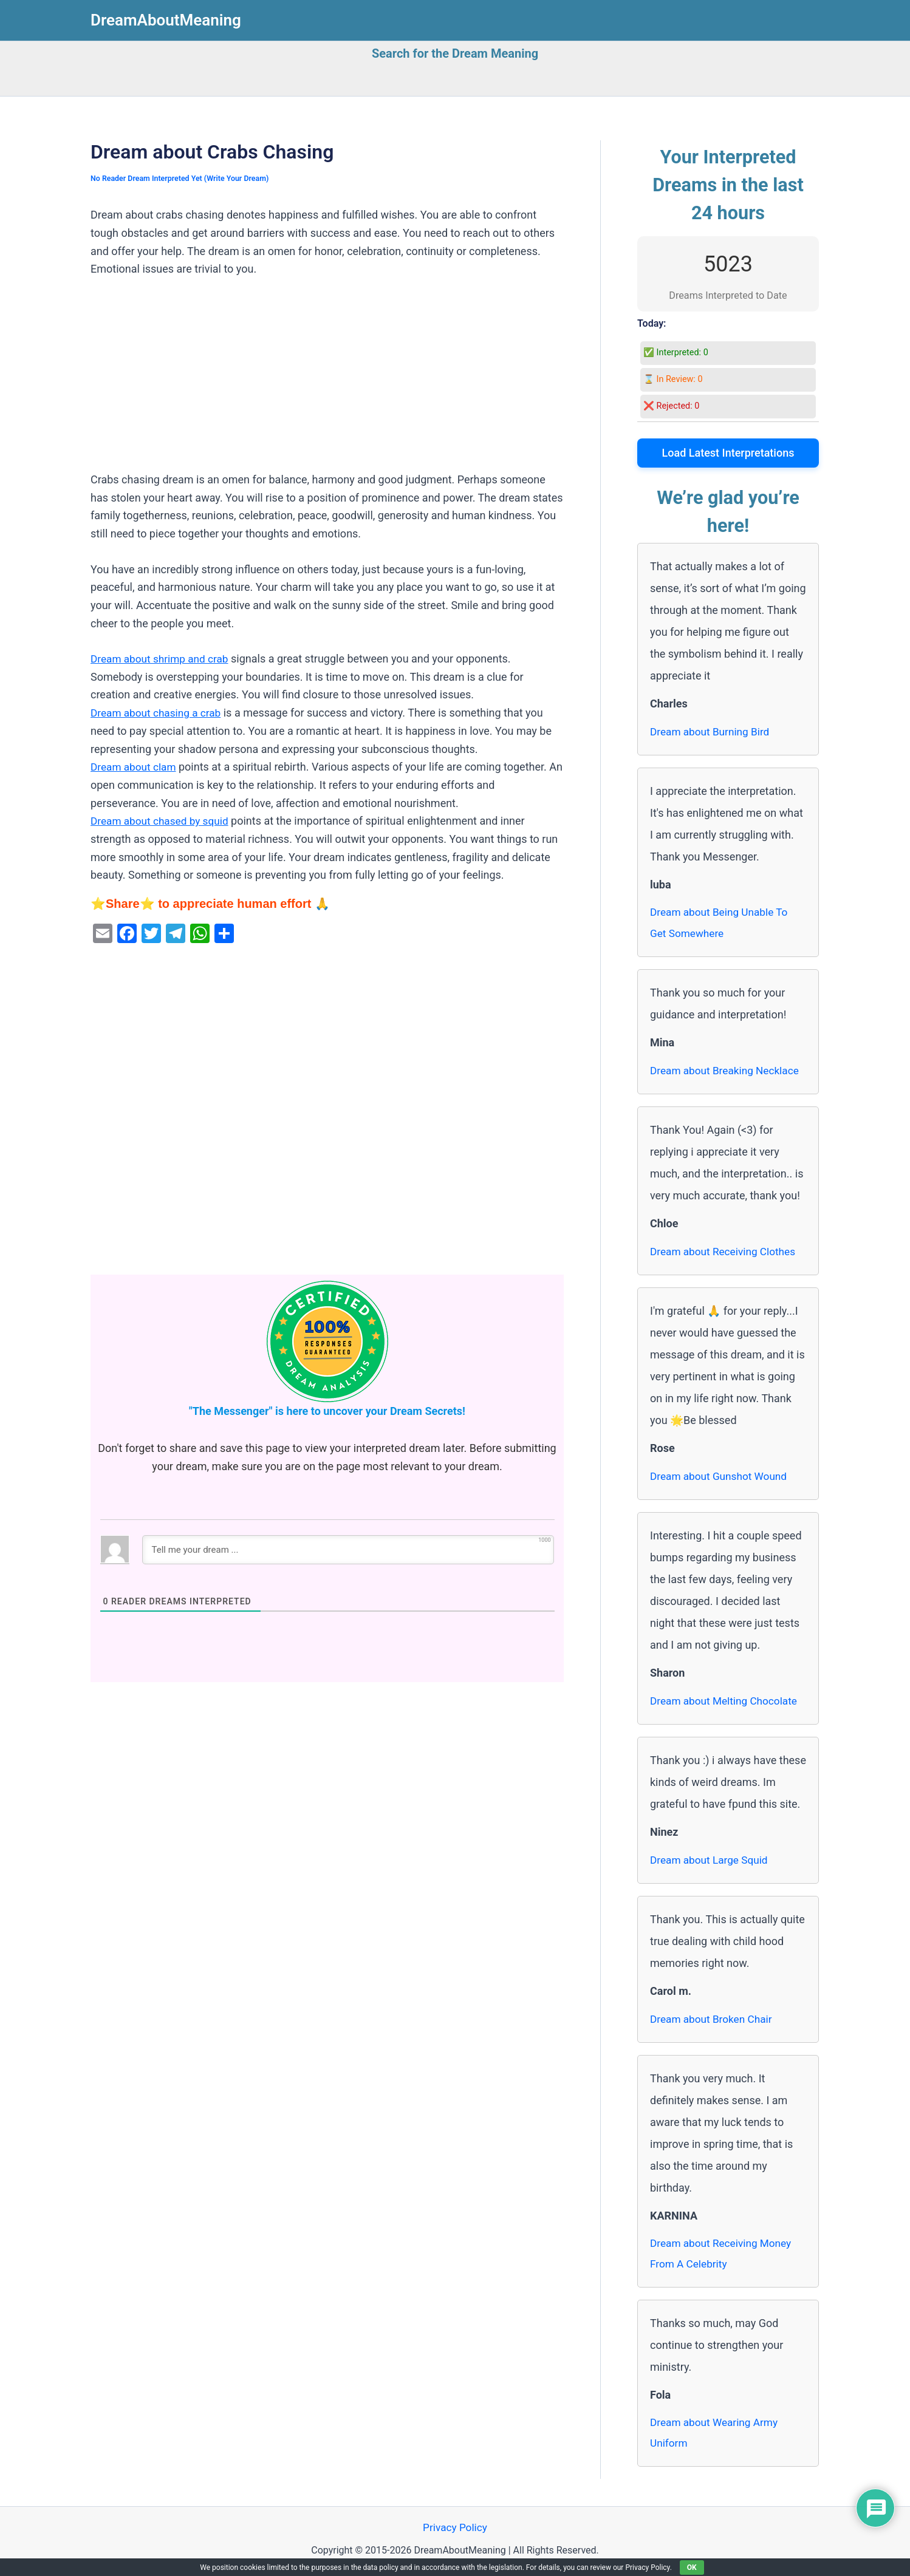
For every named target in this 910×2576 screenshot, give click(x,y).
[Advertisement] (327, 381)
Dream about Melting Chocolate (727, 1701)
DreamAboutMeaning (166, 20)
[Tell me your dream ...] (348, 1549)
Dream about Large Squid (711, 1861)
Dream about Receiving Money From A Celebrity (724, 2255)
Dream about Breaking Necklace (728, 1071)
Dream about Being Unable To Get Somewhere (722, 923)
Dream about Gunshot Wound (721, 1477)
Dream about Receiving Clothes (726, 1252)
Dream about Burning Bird (712, 731)
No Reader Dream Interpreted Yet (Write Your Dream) (184, 178)
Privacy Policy (455, 2532)
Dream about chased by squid (162, 820)
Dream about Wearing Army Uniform (717, 2436)
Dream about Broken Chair (714, 2020)
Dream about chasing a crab (159, 712)
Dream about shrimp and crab (162, 658)
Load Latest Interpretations (728, 452)
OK (692, 2567)
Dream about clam (135, 766)
